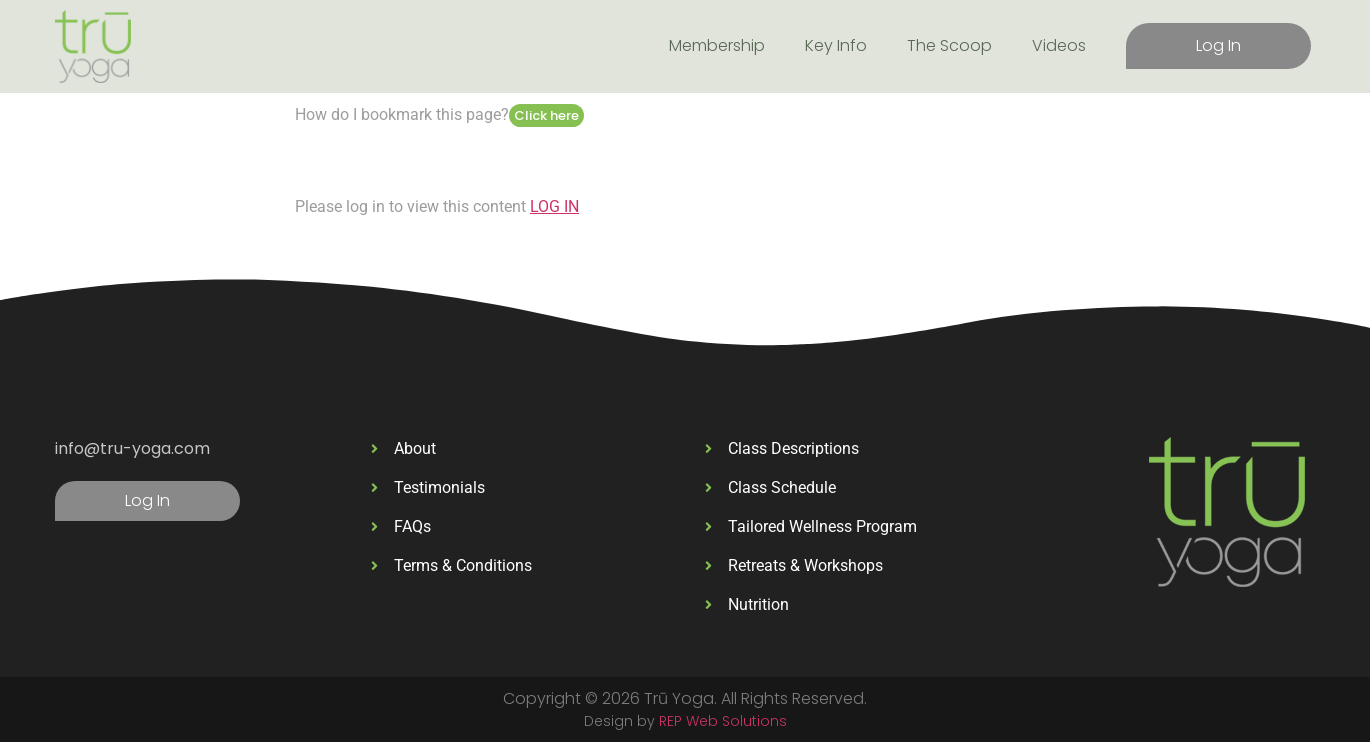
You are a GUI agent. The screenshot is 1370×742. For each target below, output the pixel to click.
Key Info (836, 45)
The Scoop (949, 45)
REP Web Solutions (723, 721)
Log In (1218, 45)
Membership (717, 45)
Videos (1059, 45)
